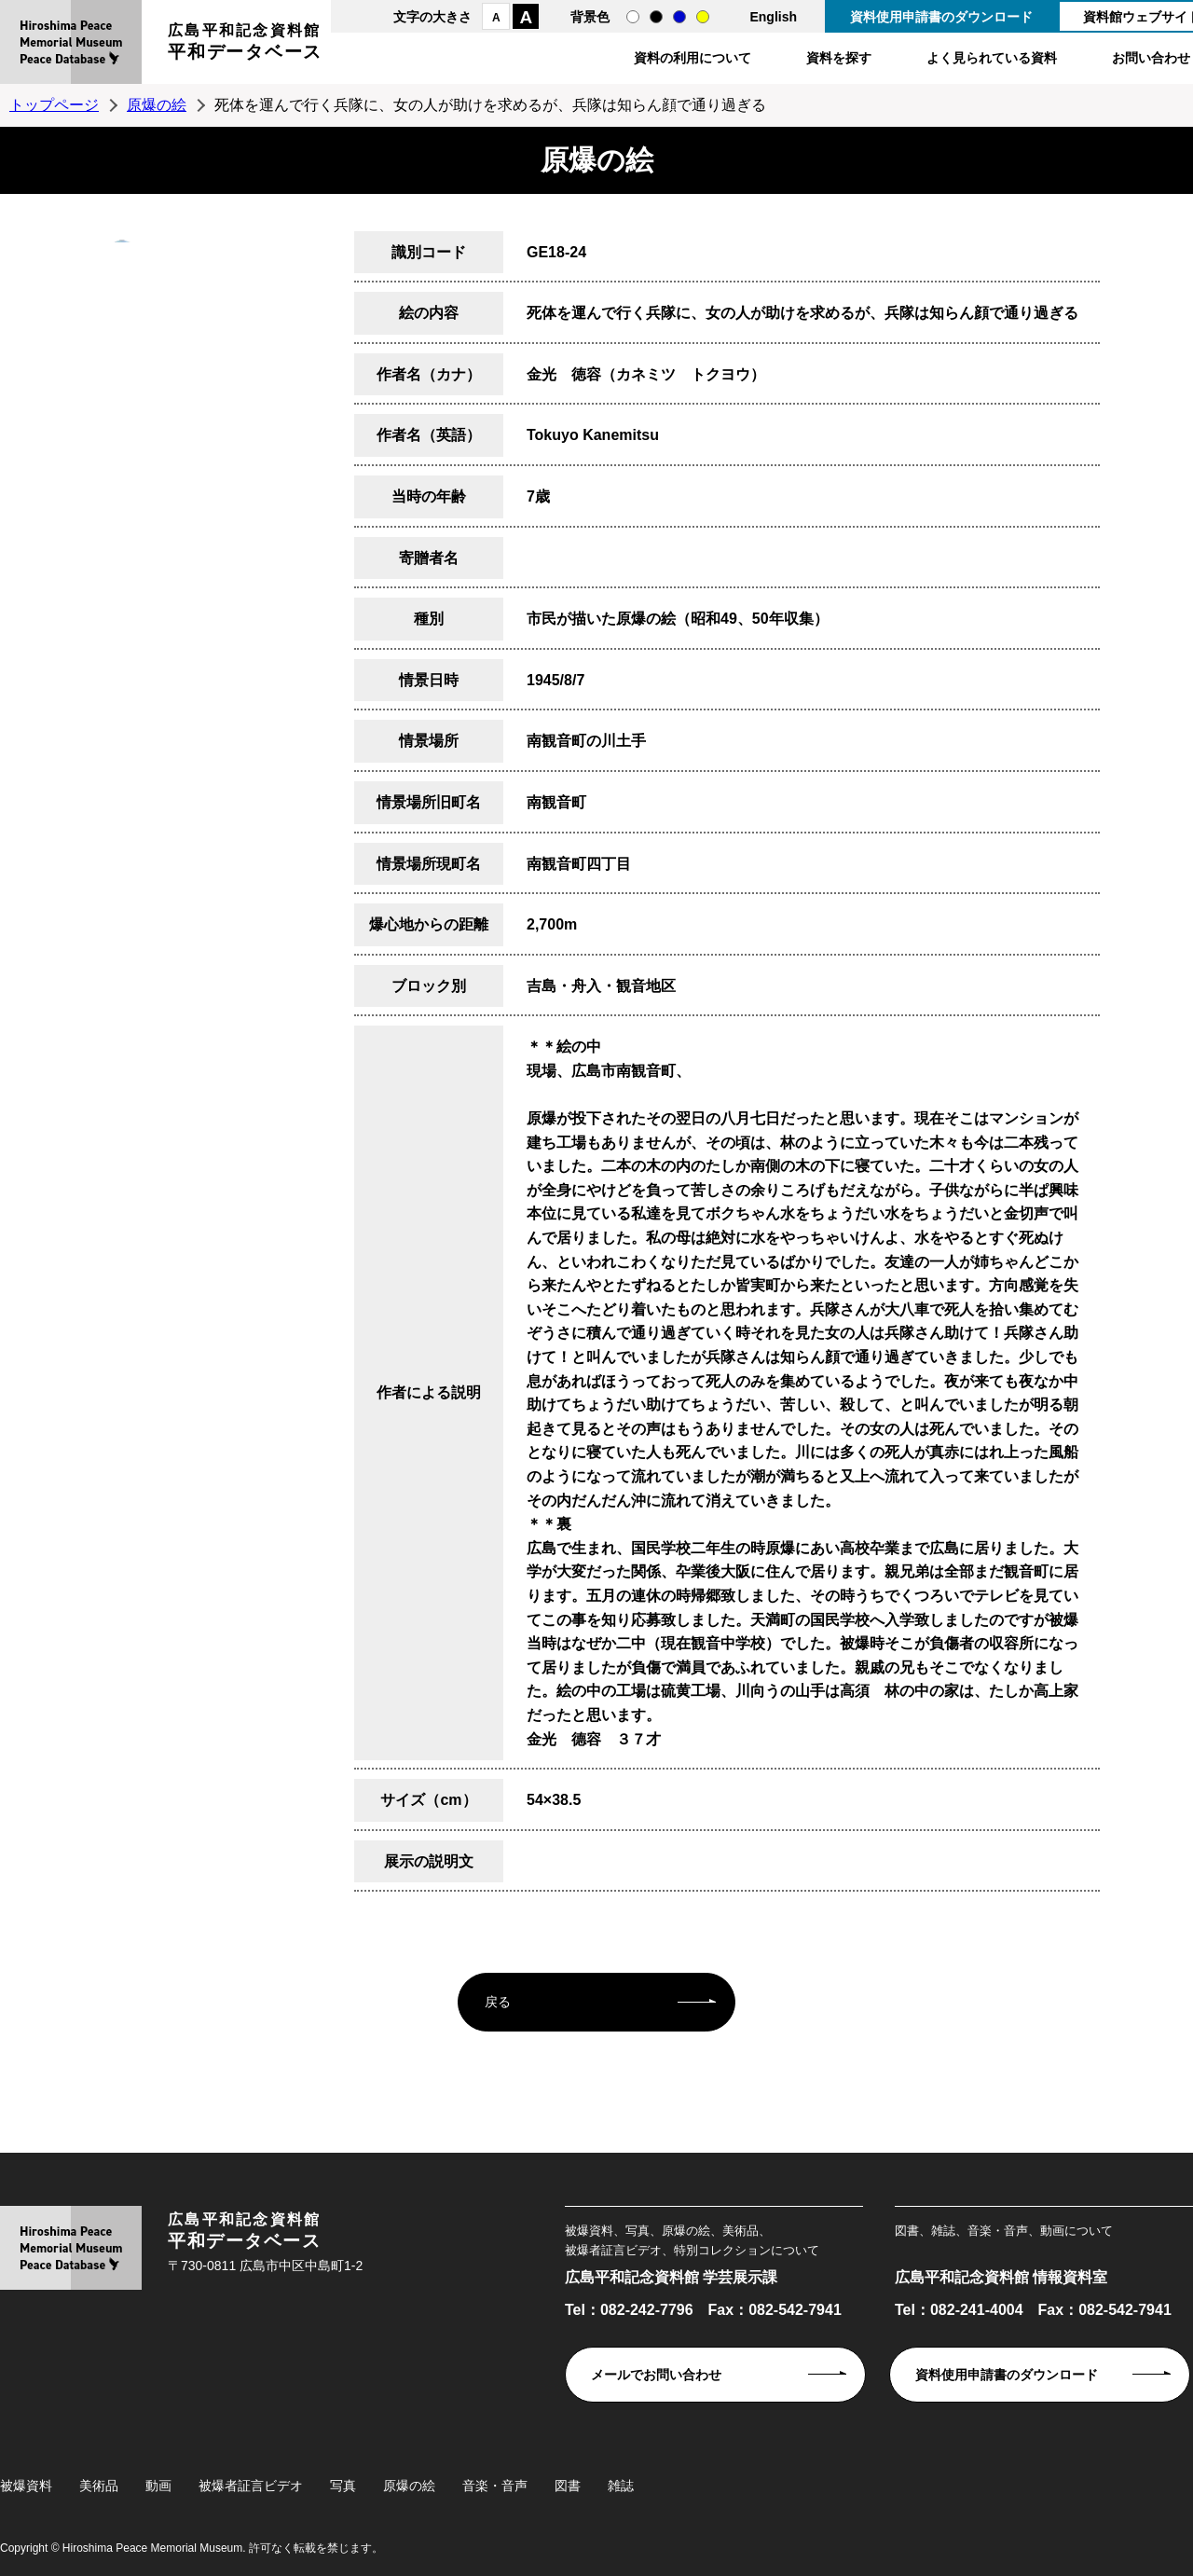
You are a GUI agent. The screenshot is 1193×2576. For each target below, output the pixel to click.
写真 (343, 2485)
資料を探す (838, 57)
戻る (498, 2001)
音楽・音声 (495, 2485)
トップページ (54, 105)
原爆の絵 (156, 105)
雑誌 (621, 2485)
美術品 (98, 2485)
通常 (632, 16)
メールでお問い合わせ (656, 2374)
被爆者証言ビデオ (251, 2485)
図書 (568, 2485)
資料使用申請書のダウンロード (941, 16)
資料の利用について (692, 57)
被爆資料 (26, 2485)
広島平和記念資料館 (245, 44)
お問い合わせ (1151, 57)
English (773, 16)
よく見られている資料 (991, 57)
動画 (158, 2485)
